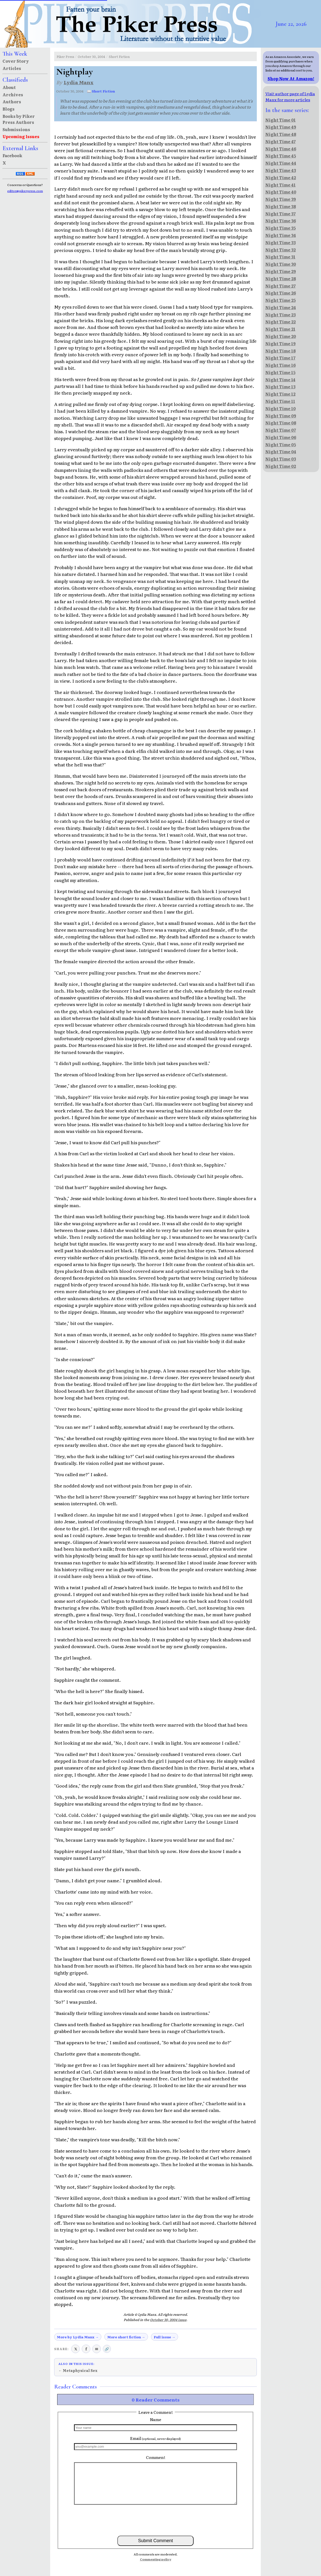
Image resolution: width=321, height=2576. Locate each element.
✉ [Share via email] (96, 2348)
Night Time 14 (280, 380)
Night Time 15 (280, 372)
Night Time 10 (280, 408)
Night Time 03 (280, 459)
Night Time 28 (280, 279)
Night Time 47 (280, 141)
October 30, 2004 (91, 56)
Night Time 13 (280, 387)
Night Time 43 (280, 170)
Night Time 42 (280, 177)
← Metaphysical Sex (78, 2370)
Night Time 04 (280, 452)
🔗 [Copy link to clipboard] (107, 2348)
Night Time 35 (280, 228)
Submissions (16, 129)
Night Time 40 (280, 192)
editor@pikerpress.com (25, 191)
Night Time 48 (280, 134)
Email (155, 2438)
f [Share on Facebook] (86, 2348)
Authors (12, 102)
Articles (12, 68)
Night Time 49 (280, 127)
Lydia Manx (79, 82)
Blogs (9, 109)
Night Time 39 (280, 199)
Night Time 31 (280, 257)
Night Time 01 (280, 120)
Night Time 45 (280, 156)
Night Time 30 (280, 264)
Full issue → (164, 2336)
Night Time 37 (280, 214)
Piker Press (65, 56)
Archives (13, 95)
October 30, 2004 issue (168, 2319)
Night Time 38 (280, 206)
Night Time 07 (280, 430)
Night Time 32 (280, 250)
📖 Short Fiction (101, 91)
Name (155, 2419)
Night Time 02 (280, 466)
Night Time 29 (280, 271)
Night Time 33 (280, 242)
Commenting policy (155, 2559)
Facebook (12, 155)
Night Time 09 (280, 416)
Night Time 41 (280, 185)
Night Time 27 (280, 286)
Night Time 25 (280, 300)
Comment (155, 2457)
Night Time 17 (280, 358)
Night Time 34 (280, 235)
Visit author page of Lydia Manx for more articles (290, 97)
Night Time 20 (280, 336)
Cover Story (16, 61)
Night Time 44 (280, 163)
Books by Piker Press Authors (19, 119)
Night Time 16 (280, 365)
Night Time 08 (280, 423)
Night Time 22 (280, 322)
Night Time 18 (280, 351)
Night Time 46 (280, 149)
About (9, 87)
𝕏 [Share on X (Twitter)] (75, 2348)
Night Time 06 (280, 437)
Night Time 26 (280, 293)
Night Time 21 (280, 329)
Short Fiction (119, 56)
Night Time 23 (280, 315)
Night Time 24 (280, 307)
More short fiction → (126, 2336)
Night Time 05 (280, 444)
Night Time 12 (280, 394)
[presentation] (155, 2520)
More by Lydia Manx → (78, 2336)
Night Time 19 (280, 343)
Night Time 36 (280, 221)
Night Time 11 (280, 401)
